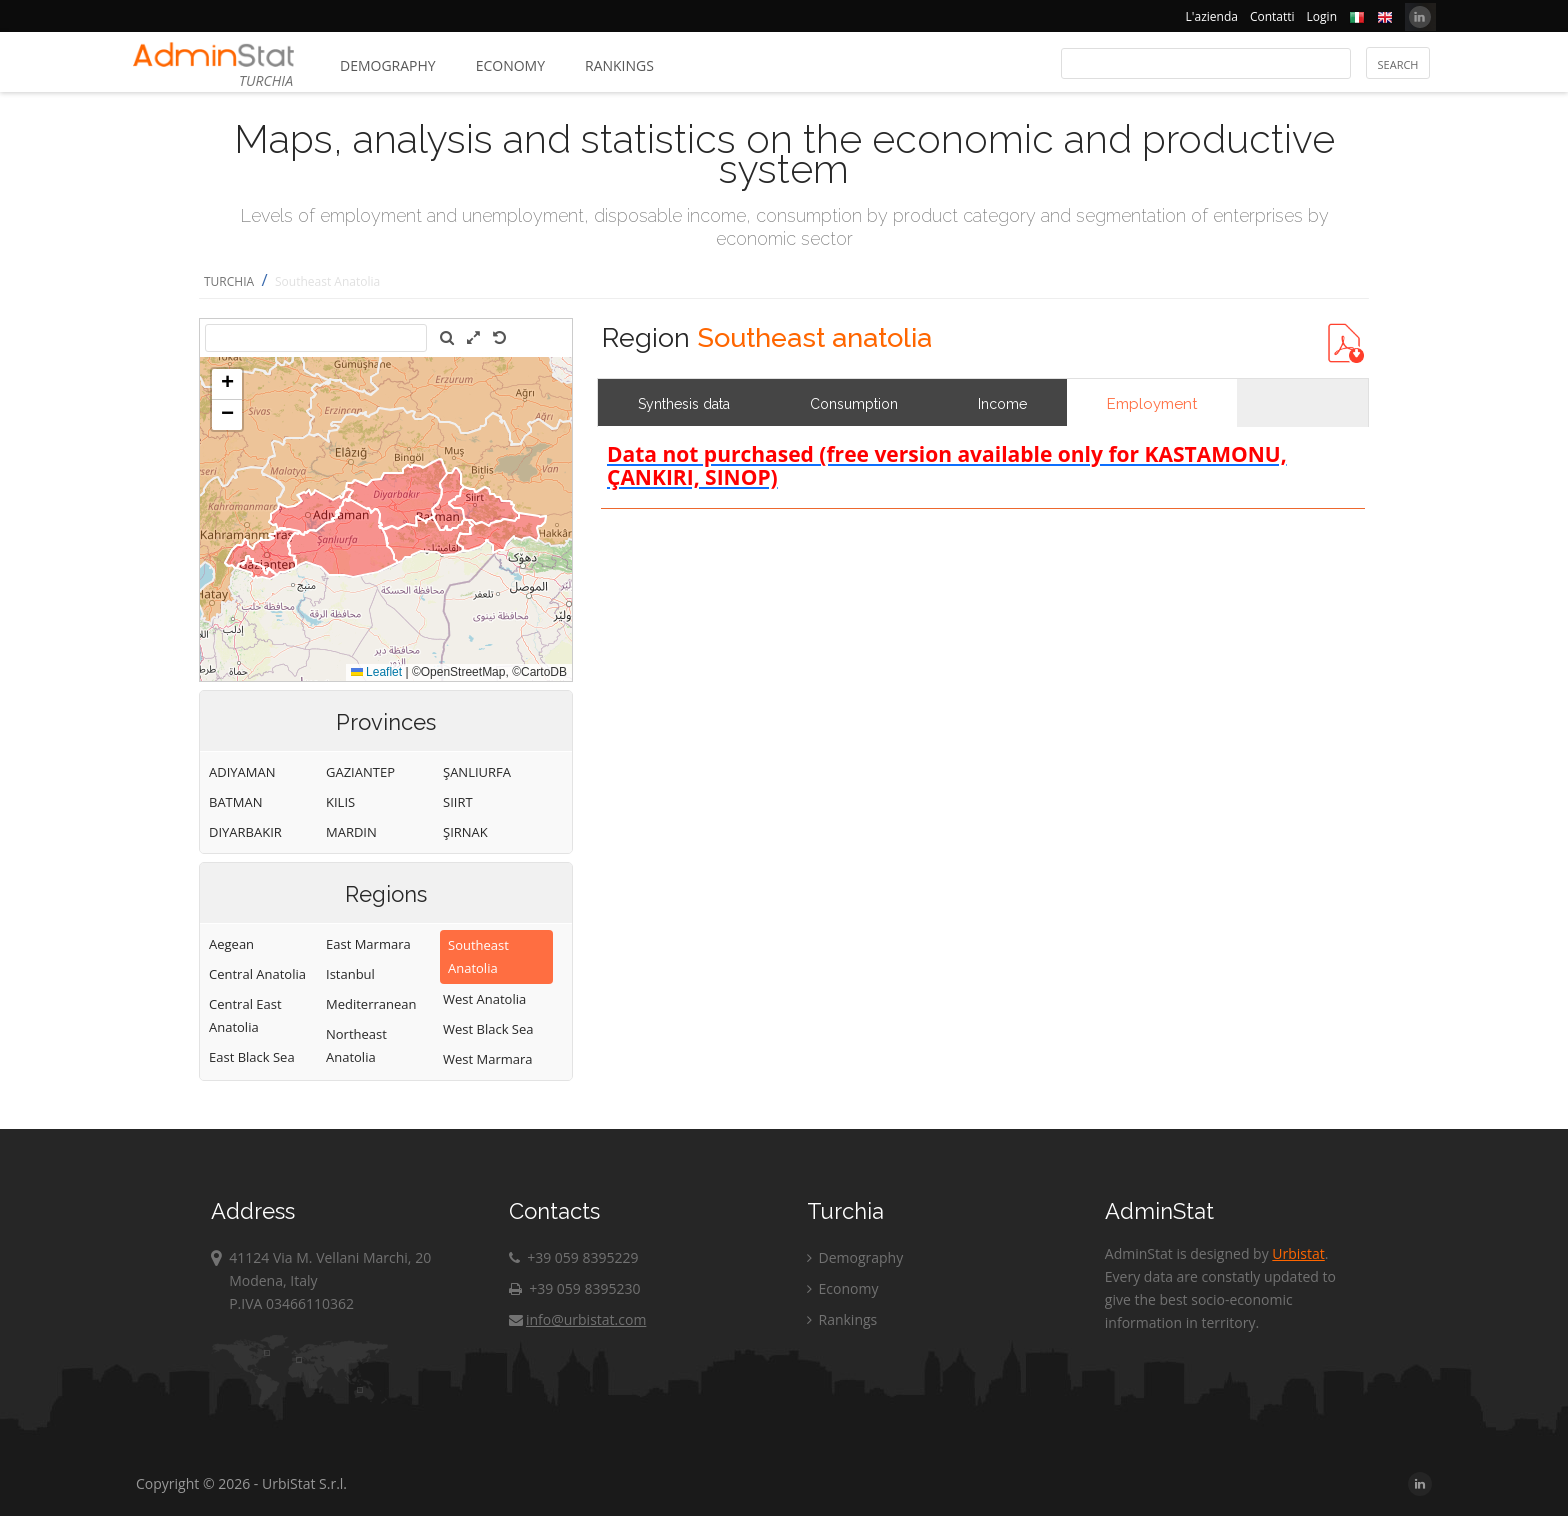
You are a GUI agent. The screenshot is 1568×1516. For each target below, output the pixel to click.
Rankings (619, 65)
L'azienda (1212, 16)
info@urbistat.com (577, 1319)
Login (1322, 16)
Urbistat (1298, 1253)
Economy (510, 65)
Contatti (1272, 16)
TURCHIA (229, 281)
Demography (388, 65)
